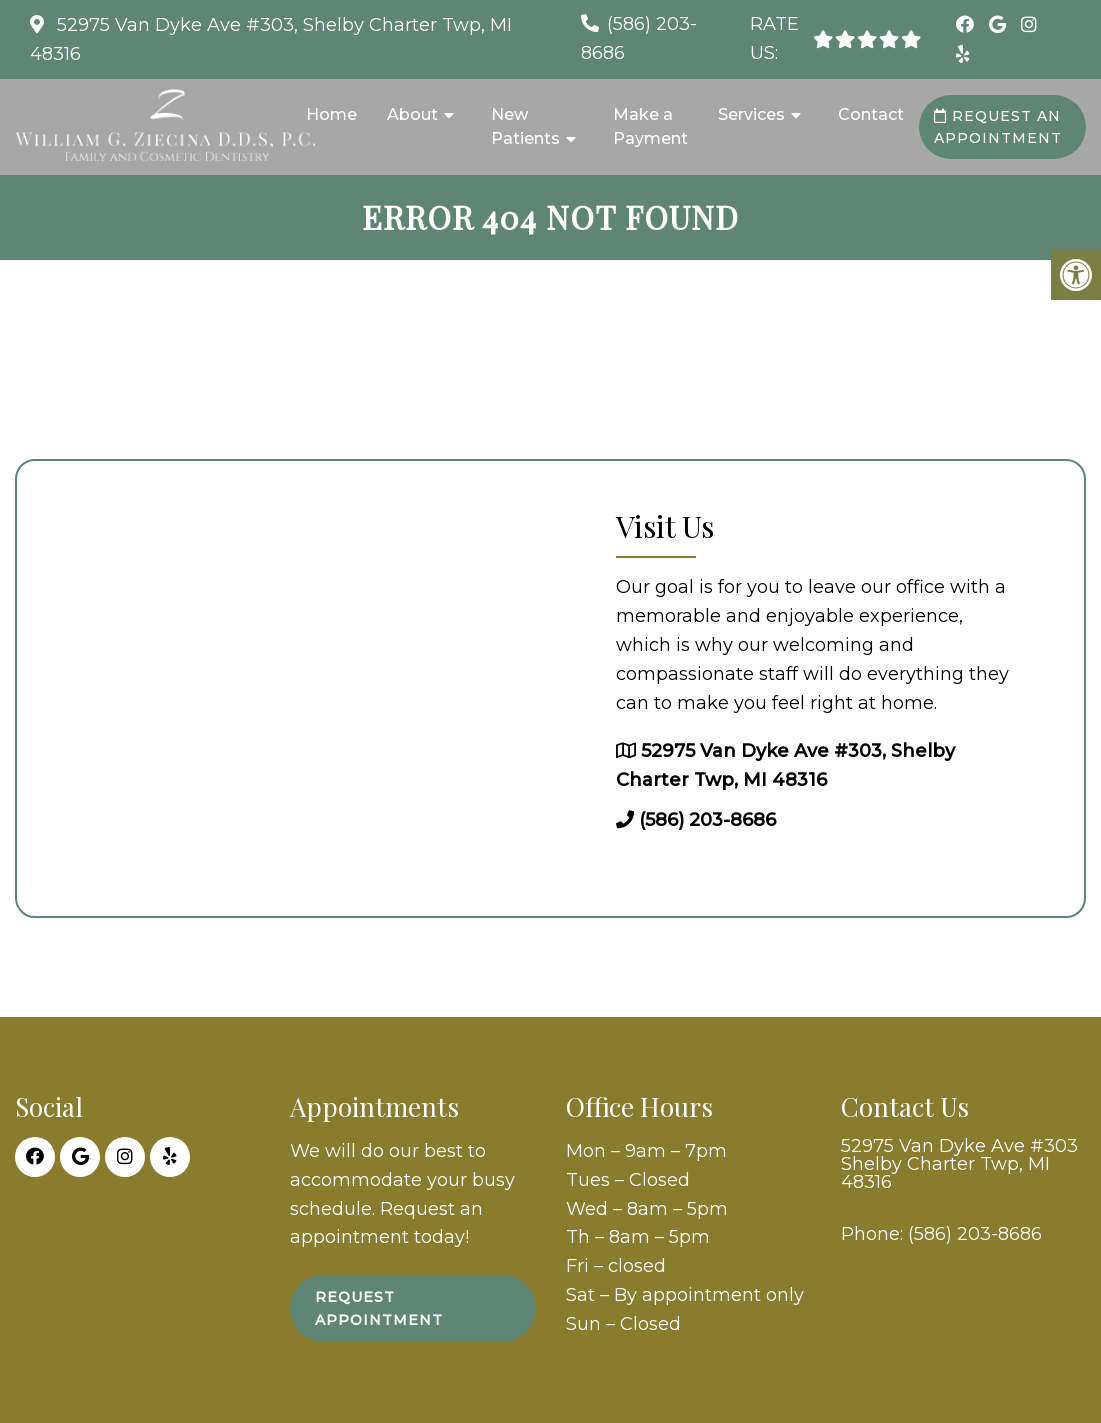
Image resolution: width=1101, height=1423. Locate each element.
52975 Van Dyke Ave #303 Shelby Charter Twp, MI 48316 (959, 1164)
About (412, 114)
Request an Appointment (998, 127)
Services (751, 114)
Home (331, 114)
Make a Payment (650, 126)
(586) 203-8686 (707, 820)
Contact (871, 114)
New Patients (525, 126)
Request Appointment (379, 1308)
